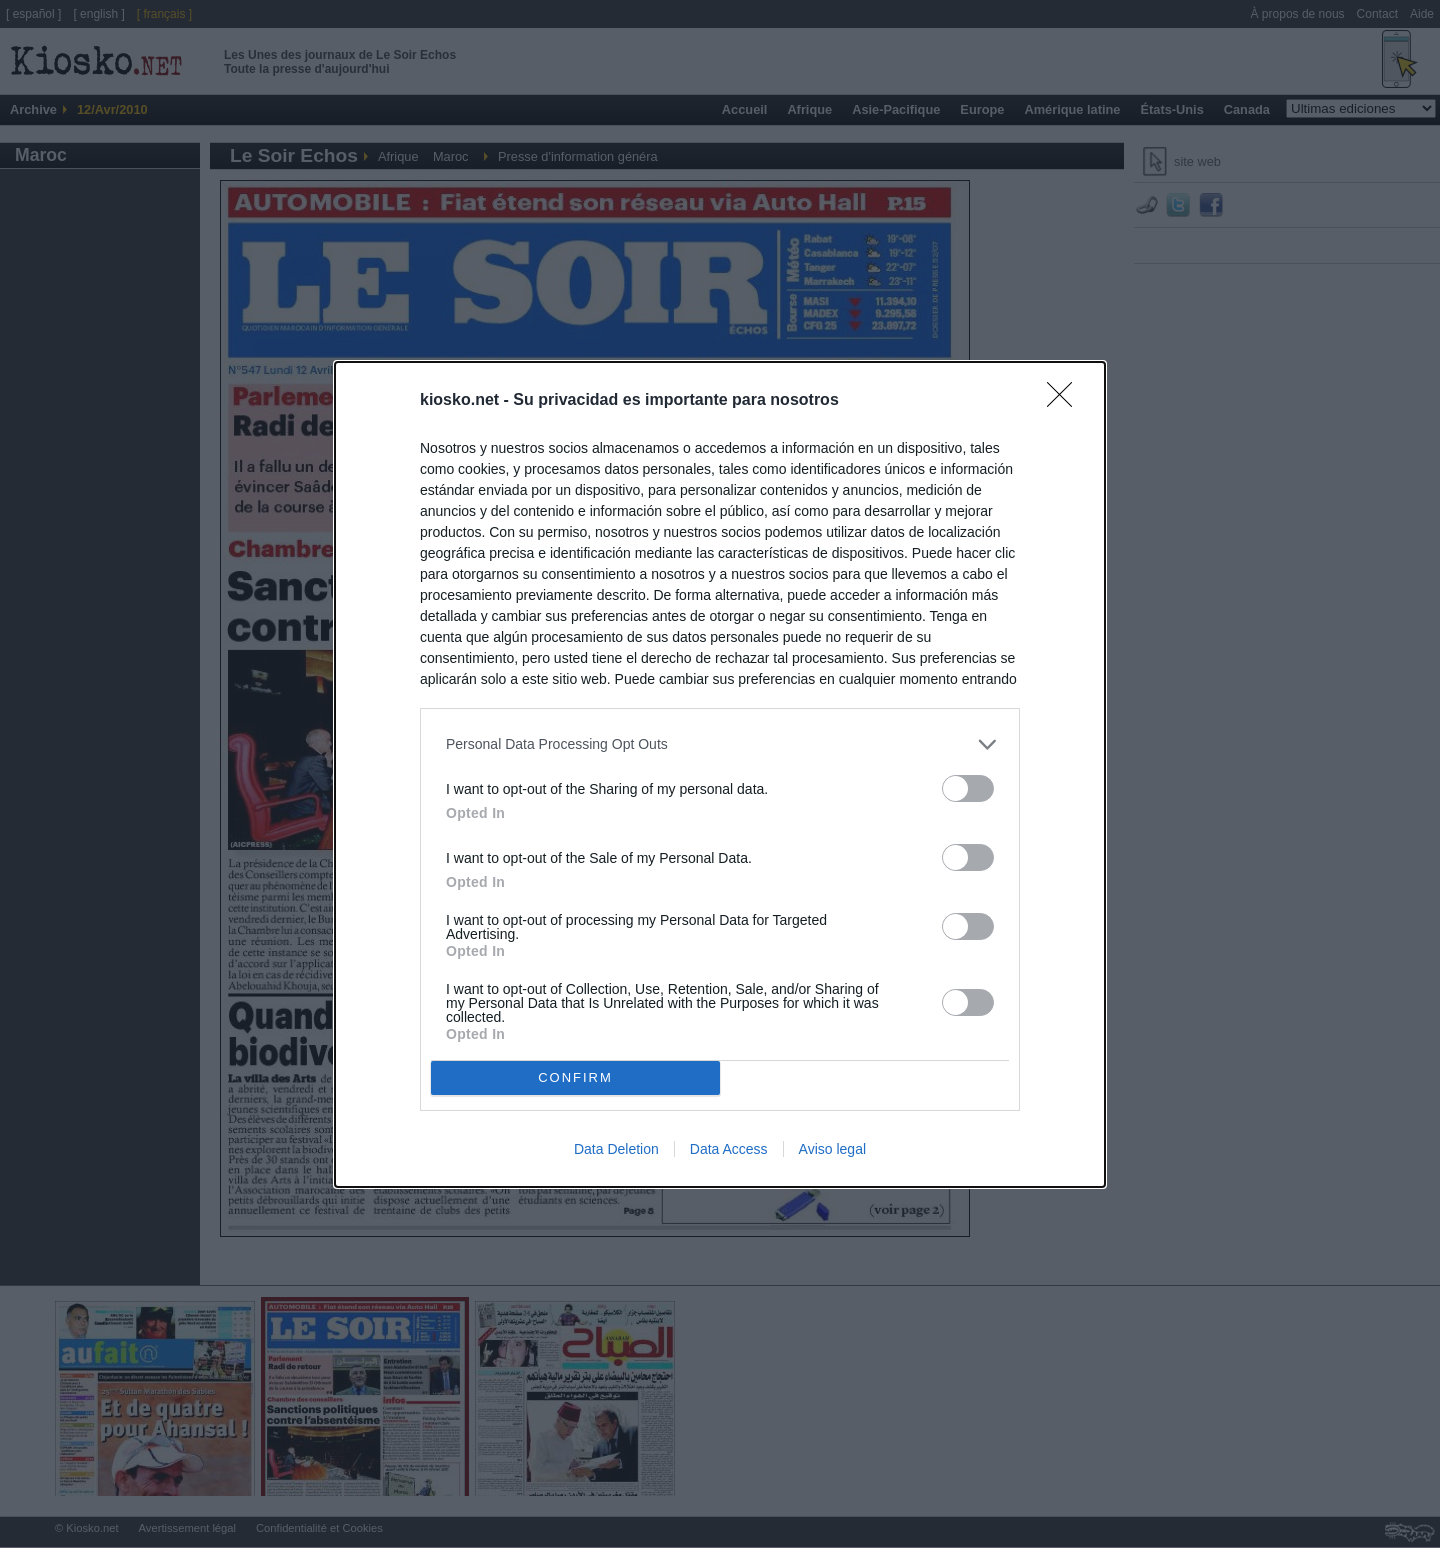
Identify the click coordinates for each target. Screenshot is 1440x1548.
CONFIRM (575, 1076)
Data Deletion (616, 1149)
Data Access (729, 1149)
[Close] (1066, 401)
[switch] (968, 788)
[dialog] (720, 774)
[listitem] (720, 744)
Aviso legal (832, 1149)
